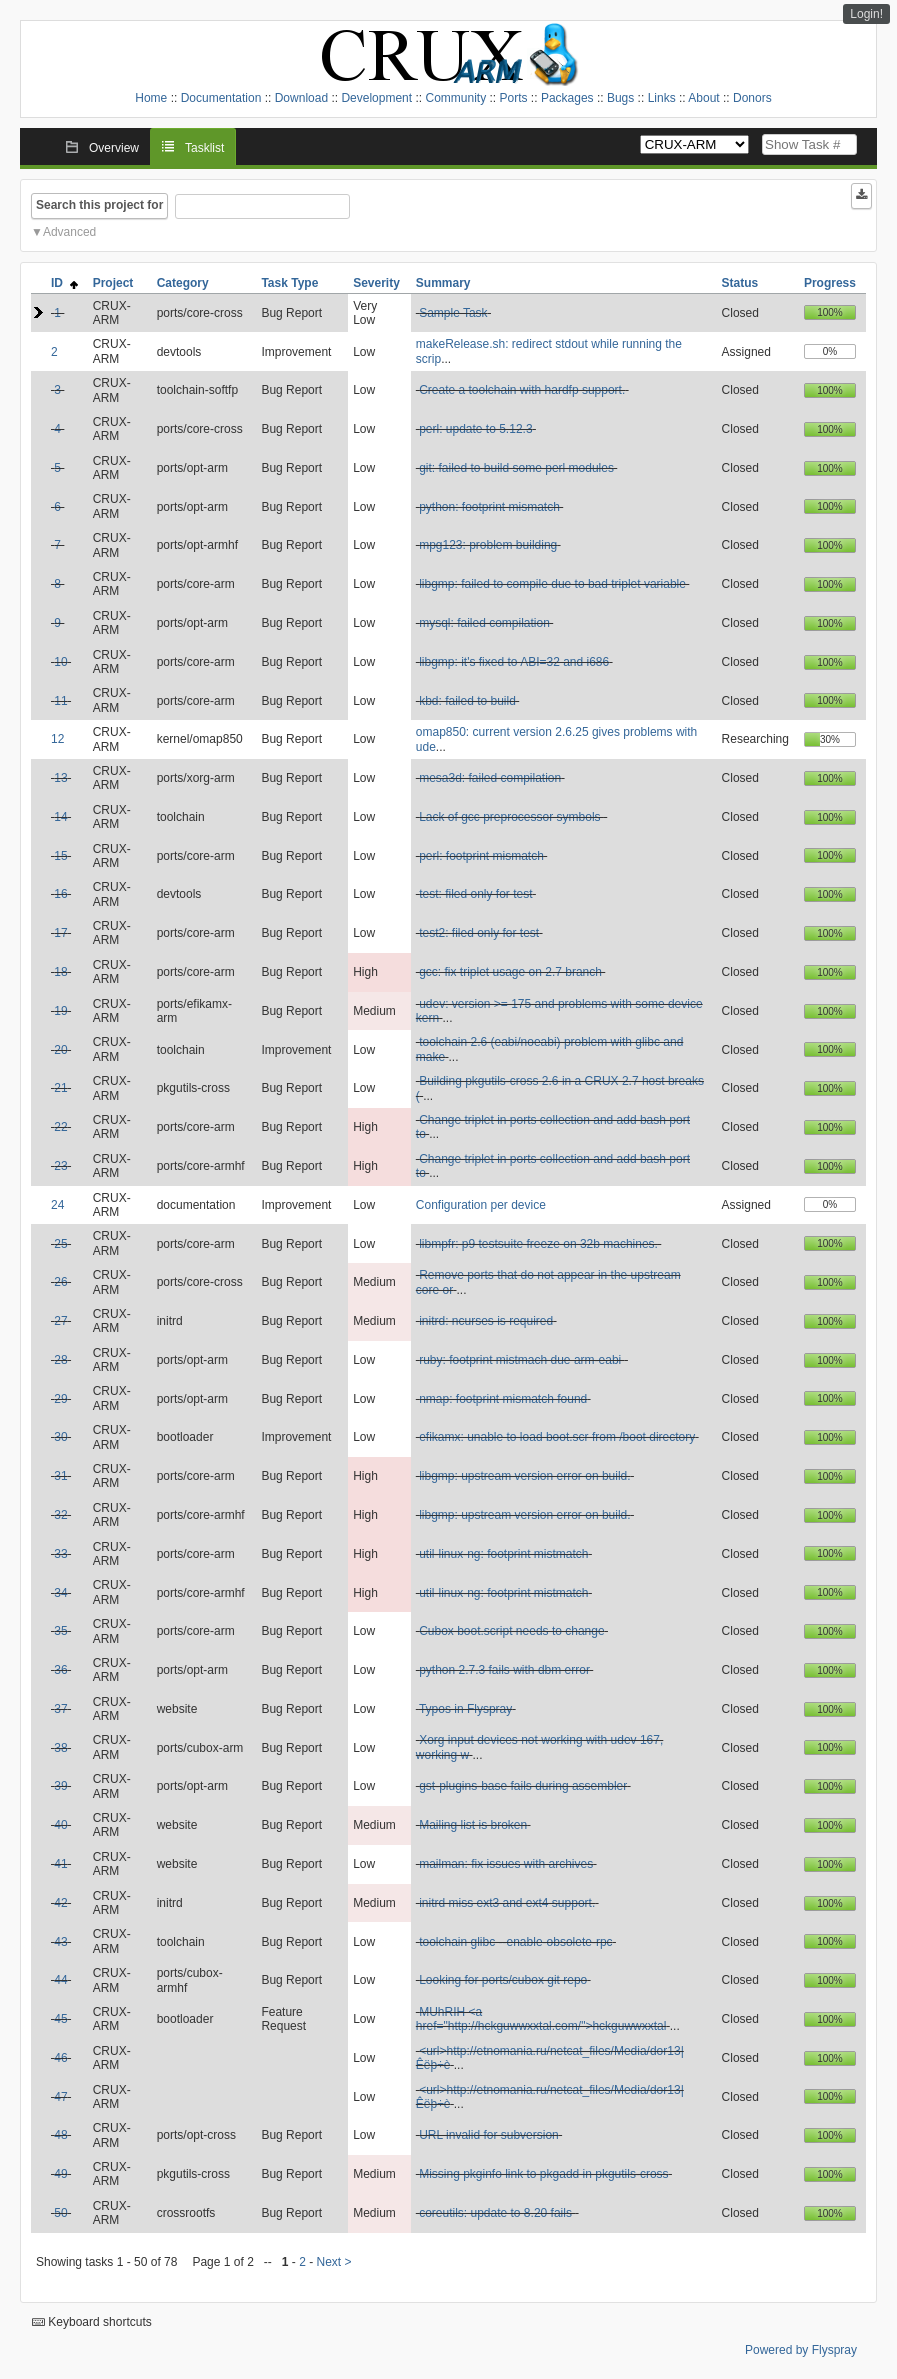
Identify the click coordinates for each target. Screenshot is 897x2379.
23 (60, 1166)
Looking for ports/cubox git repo (503, 1980)
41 (60, 1864)
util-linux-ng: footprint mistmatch (503, 1554)
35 (60, 1631)
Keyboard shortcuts (92, 2322)
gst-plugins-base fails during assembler (523, 1786)
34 (60, 1593)
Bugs (620, 98)
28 (60, 1360)
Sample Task (453, 313)
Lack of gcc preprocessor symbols (511, 817)
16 (60, 894)
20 (60, 1050)
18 (60, 972)
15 (60, 856)
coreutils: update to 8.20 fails (497, 2213)
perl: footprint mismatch (481, 856)
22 (60, 1127)
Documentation (221, 98)
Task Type (289, 283)
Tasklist (204, 148)
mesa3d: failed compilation (490, 778)
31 (60, 1476)
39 (60, 1786)
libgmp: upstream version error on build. (524, 1476)
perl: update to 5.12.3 (475, 429)
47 (60, 2097)
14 (60, 817)
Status (740, 283)
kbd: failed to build (467, 701)
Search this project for (99, 205)
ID (64, 283)
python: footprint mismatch (489, 507)
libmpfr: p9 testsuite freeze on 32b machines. (538, 1244)
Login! (866, 14)
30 (60, 1437)
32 (60, 1515)
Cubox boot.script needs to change (511, 1631)
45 (60, 2019)
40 (60, 1825)
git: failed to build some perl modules (516, 468)
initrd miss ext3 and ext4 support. (507, 1903)
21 (60, 1088)
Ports (514, 98)
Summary (443, 283)
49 (60, 2174)
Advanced (69, 232)
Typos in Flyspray (465, 1709)
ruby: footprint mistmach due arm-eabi (521, 1360)
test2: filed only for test (479, 933)
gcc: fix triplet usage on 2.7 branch (510, 972)
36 (60, 1670)
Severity (376, 283)
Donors (752, 98)
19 (60, 1011)
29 (60, 1399)
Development (376, 98)
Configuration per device (481, 1205)
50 (60, 2213)
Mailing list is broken (473, 1825)
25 (60, 1244)
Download (301, 98)
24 (57, 1205)
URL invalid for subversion (489, 2135)
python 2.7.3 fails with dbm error (504, 1670)
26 (60, 1282)
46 (60, 2058)
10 (60, 662)
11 (60, 701)
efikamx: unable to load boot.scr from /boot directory (557, 1437)
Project (113, 283)
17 (60, 933)
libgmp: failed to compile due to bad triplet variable (552, 584)
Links (662, 98)
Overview (114, 148)
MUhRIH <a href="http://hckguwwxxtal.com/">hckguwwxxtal (541, 2019)
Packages (567, 98)
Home (151, 98)
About (703, 98)
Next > (334, 2262)
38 (60, 1748)
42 (60, 1903)
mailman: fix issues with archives (506, 1864)
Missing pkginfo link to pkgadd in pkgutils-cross (543, 2174)
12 (57, 739)
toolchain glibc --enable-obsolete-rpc (515, 1942)
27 (60, 1321)
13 (60, 778)
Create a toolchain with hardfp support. (522, 390)
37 (60, 1709)
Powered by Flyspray (801, 2350)
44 (60, 1980)
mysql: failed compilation (484, 623)
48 (60, 2135)
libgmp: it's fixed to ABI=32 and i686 (514, 662)
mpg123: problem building (488, 545)
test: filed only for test (475, 894)
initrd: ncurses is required (486, 1321)
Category (183, 283)
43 (60, 1942)
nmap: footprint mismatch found (503, 1399)
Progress (830, 283)
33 (60, 1554)
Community (455, 98)
